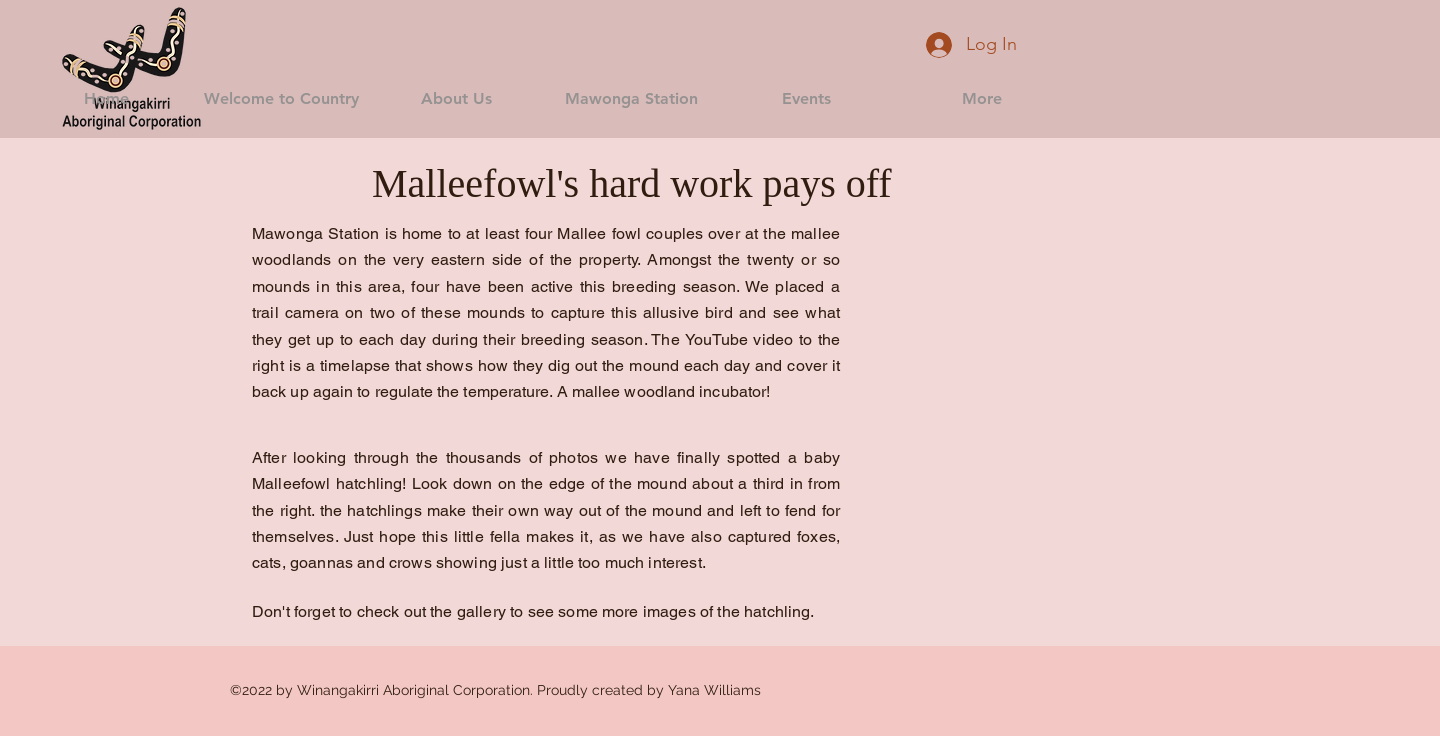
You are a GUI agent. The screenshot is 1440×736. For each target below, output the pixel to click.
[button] (281, 99)
